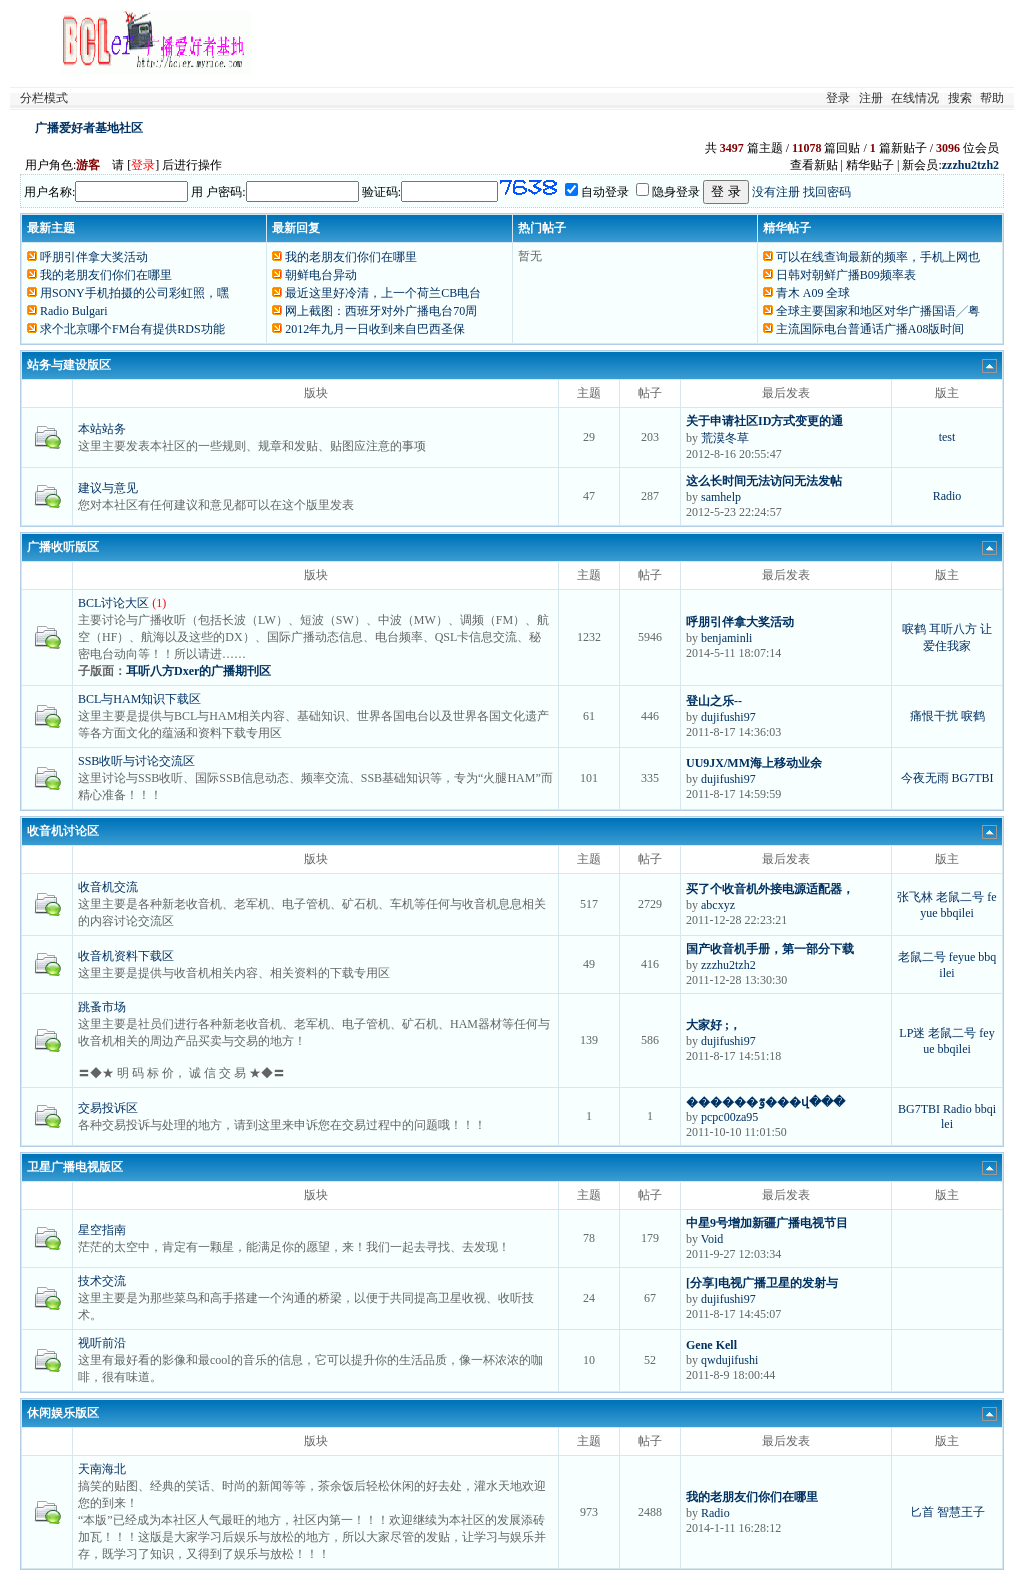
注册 (871, 98)
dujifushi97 (728, 717)
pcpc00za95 (729, 1117)
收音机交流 (108, 887)
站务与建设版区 (69, 365)
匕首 (922, 1512)
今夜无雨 (925, 778)
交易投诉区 (108, 1108)
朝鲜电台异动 (321, 275)
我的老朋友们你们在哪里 (106, 275)
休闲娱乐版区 (63, 1413)
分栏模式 (44, 98)
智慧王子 (961, 1512)
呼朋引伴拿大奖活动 (94, 257)
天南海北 (102, 1469)
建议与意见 (108, 488)
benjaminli (726, 638)
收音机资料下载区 (126, 956)
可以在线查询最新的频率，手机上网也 (878, 257)
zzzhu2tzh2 (728, 965)
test (947, 437)
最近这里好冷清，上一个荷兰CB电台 (383, 293)
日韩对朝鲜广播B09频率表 (846, 275)
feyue (962, 957)
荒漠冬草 (725, 438)
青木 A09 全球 (813, 293)
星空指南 (102, 1230)
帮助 (992, 98)
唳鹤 (914, 629)
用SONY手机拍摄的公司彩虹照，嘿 (134, 293)
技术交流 (102, 1281)
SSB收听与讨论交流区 (136, 761)
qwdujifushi (729, 1360)
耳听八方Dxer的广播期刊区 (198, 671)
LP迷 (912, 1033)
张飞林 (915, 897)
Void (712, 1239)
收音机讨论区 (63, 831)
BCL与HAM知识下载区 (139, 699)
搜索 (960, 98)
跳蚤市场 (102, 1007)
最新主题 (51, 228)
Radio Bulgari (74, 311)
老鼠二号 (960, 897)
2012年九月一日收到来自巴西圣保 (375, 329)
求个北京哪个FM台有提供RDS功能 (132, 329)
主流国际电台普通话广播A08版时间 (870, 329)
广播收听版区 (63, 547)
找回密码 (827, 192)
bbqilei (957, 913)
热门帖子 (542, 228)
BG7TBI (973, 778)
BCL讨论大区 (113, 603)
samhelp (721, 497)
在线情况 (915, 98)
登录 (838, 98)
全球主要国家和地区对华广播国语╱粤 (878, 311)
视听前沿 (102, 1343)
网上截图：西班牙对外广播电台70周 (381, 311)
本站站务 (102, 429)
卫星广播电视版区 (75, 1167)
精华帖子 (787, 228)
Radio (947, 496)
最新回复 (296, 228)
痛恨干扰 (934, 716)
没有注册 (776, 192)
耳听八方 (953, 629)
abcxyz (718, 905)
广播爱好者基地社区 (89, 128)
